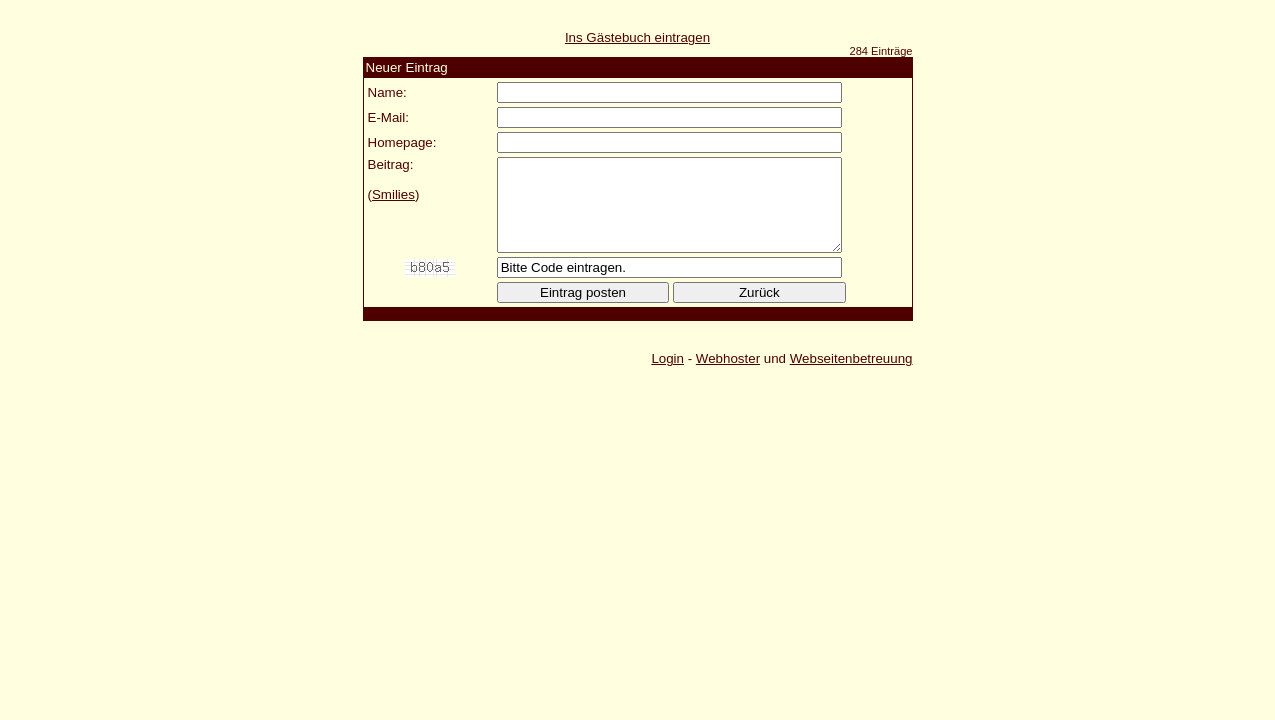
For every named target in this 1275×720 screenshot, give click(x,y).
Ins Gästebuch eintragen (637, 37)
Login (667, 376)
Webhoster (728, 376)
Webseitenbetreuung (851, 376)
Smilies (393, 194)
